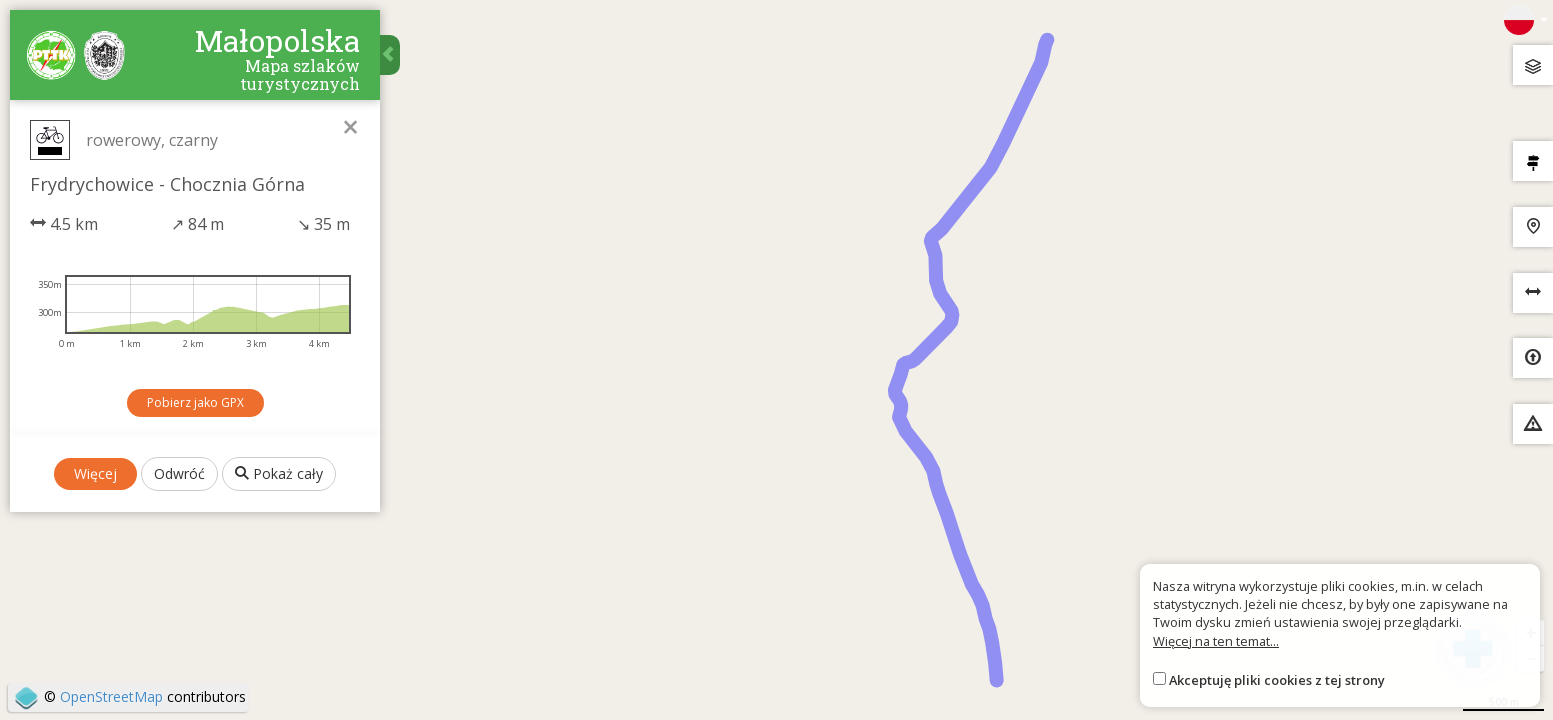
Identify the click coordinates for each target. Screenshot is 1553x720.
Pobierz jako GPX (195, 402)
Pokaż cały (279, 473)
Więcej (95, 473)
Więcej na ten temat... (1216, 641)
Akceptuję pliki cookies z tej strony (1277, 680)
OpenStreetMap (111, 696)
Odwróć (179, 473)
